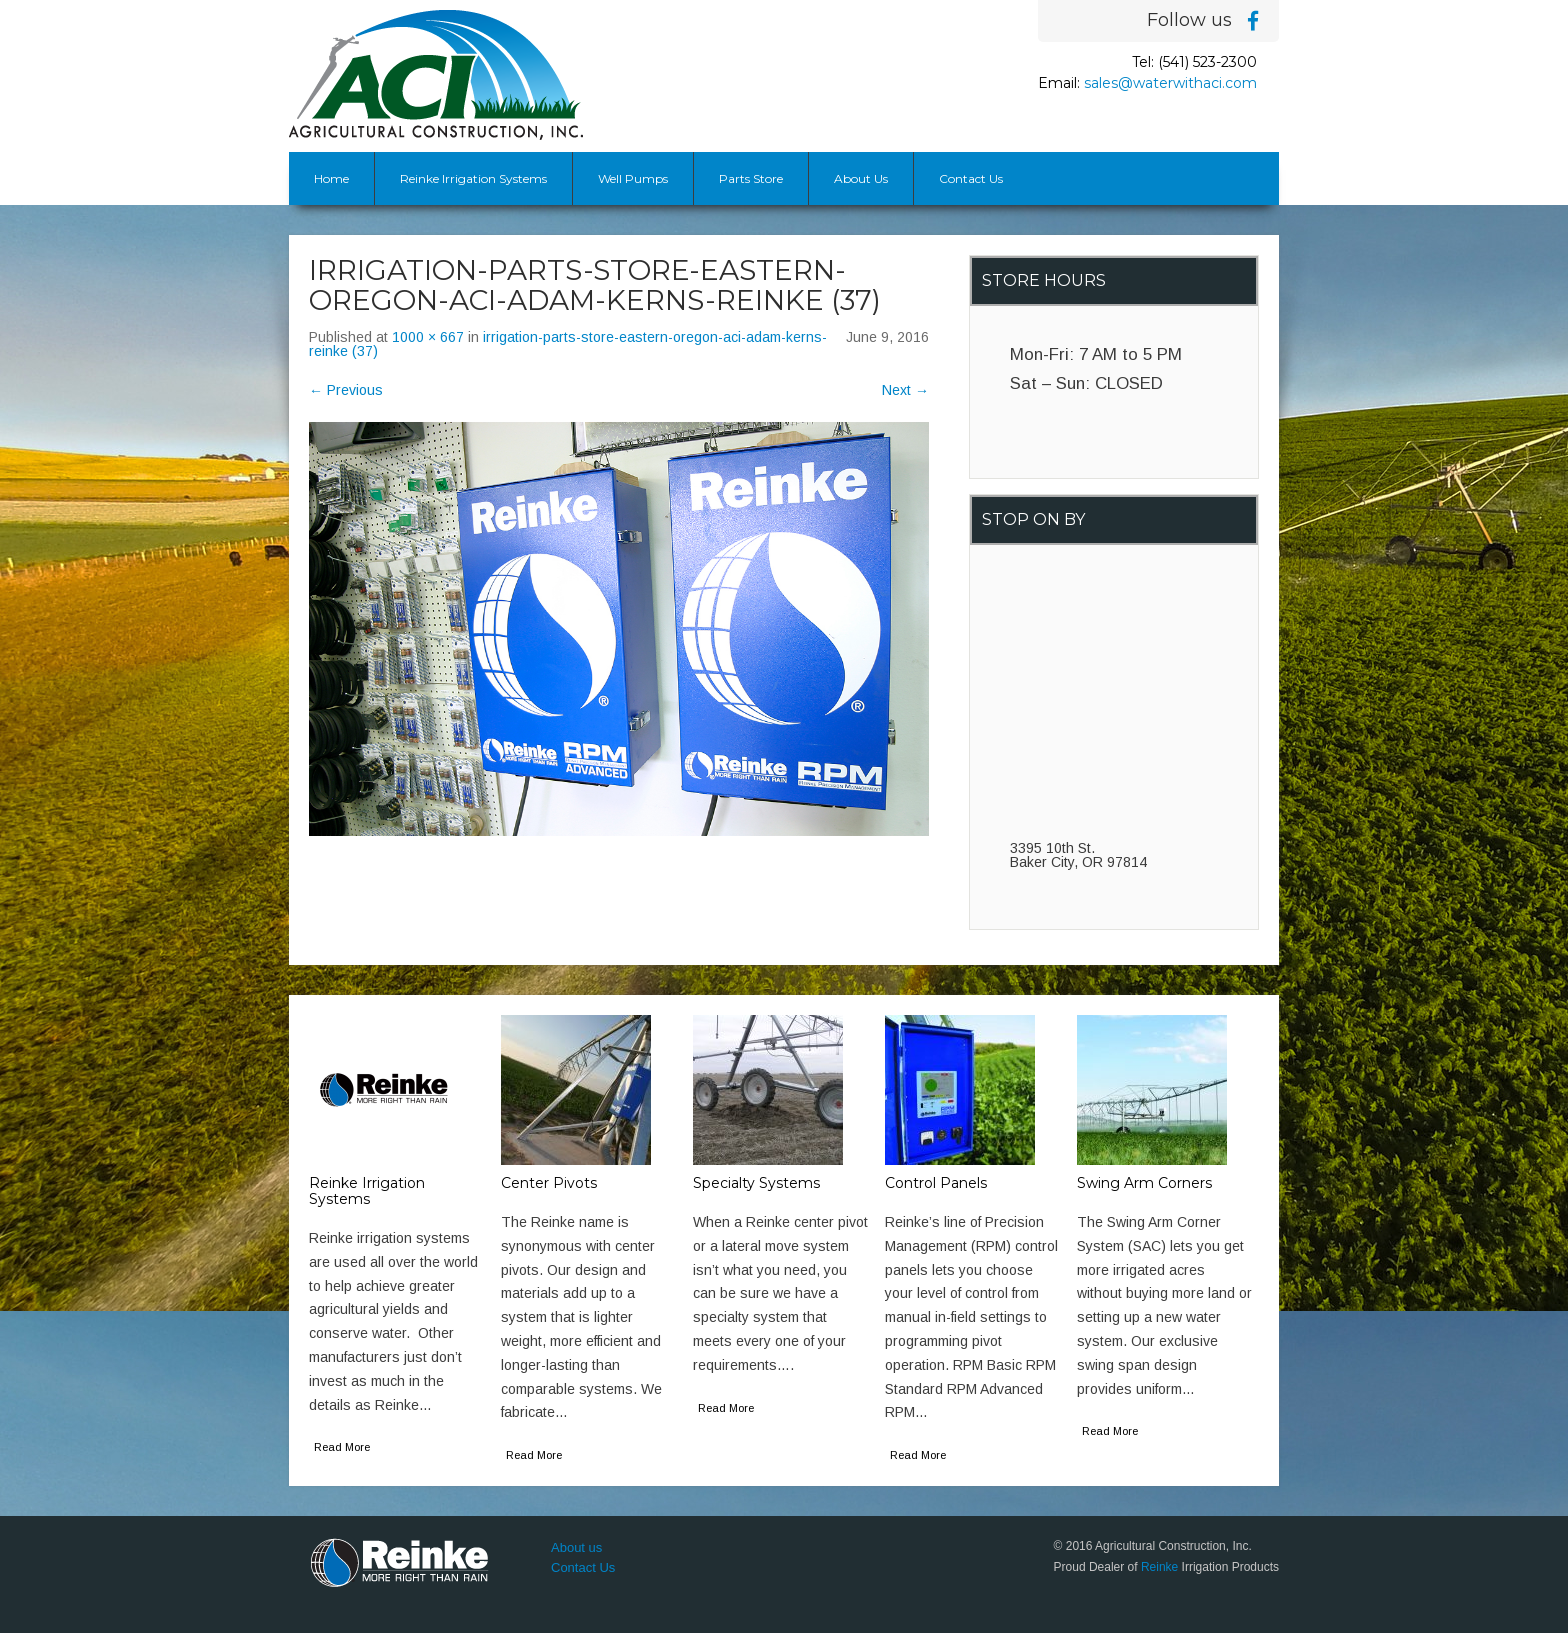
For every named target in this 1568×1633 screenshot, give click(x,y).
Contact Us (971, 178)
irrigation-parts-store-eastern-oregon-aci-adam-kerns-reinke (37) (568, 344)
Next (905, 390)
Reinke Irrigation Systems (473, 178)
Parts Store (751, 178)
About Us (861, 178)
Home (331, 178)
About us (576, 1547)
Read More (342, 1447)
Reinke (1159, 1567)
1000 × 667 (428, 337)
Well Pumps (633, 178)
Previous (346, 390)
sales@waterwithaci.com (1170, 83)
